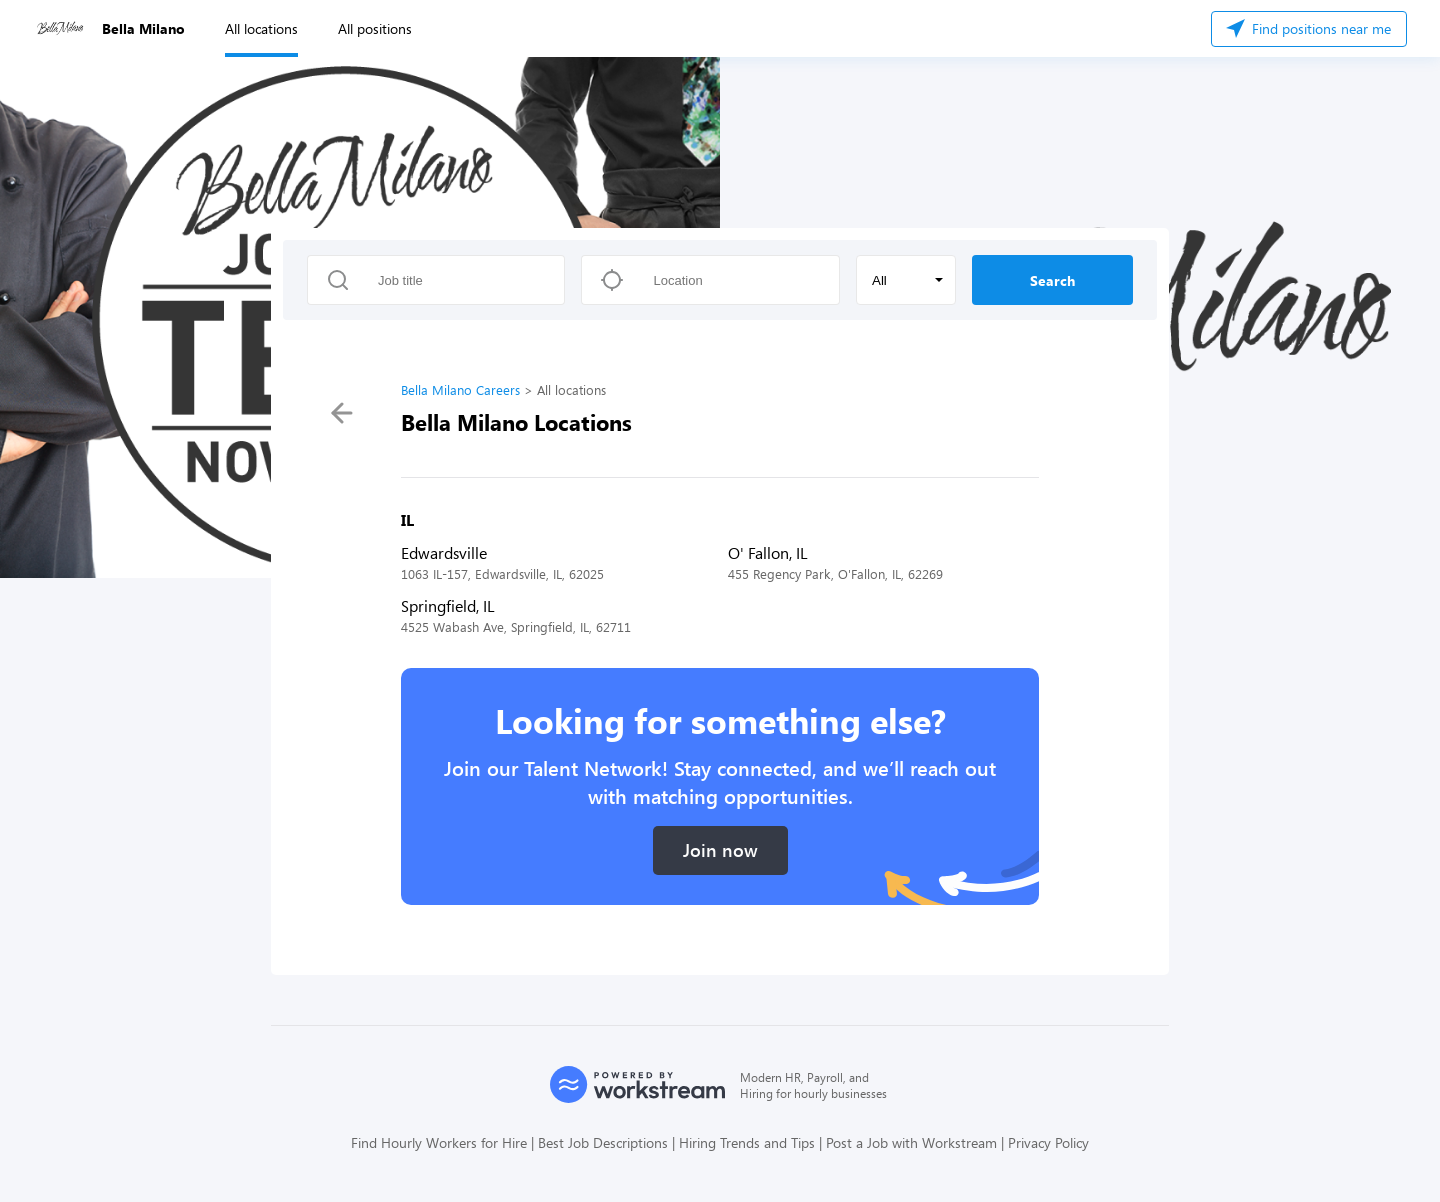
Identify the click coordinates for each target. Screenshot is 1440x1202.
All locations (261, 28)
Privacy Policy (1048, 1142)
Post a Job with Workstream (911, 1142)
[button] (906, 280)
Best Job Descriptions (603, 1142)
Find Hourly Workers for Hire (439, 1142)
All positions (375, 28)
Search (1052, 280)
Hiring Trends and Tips (747, 1142)
